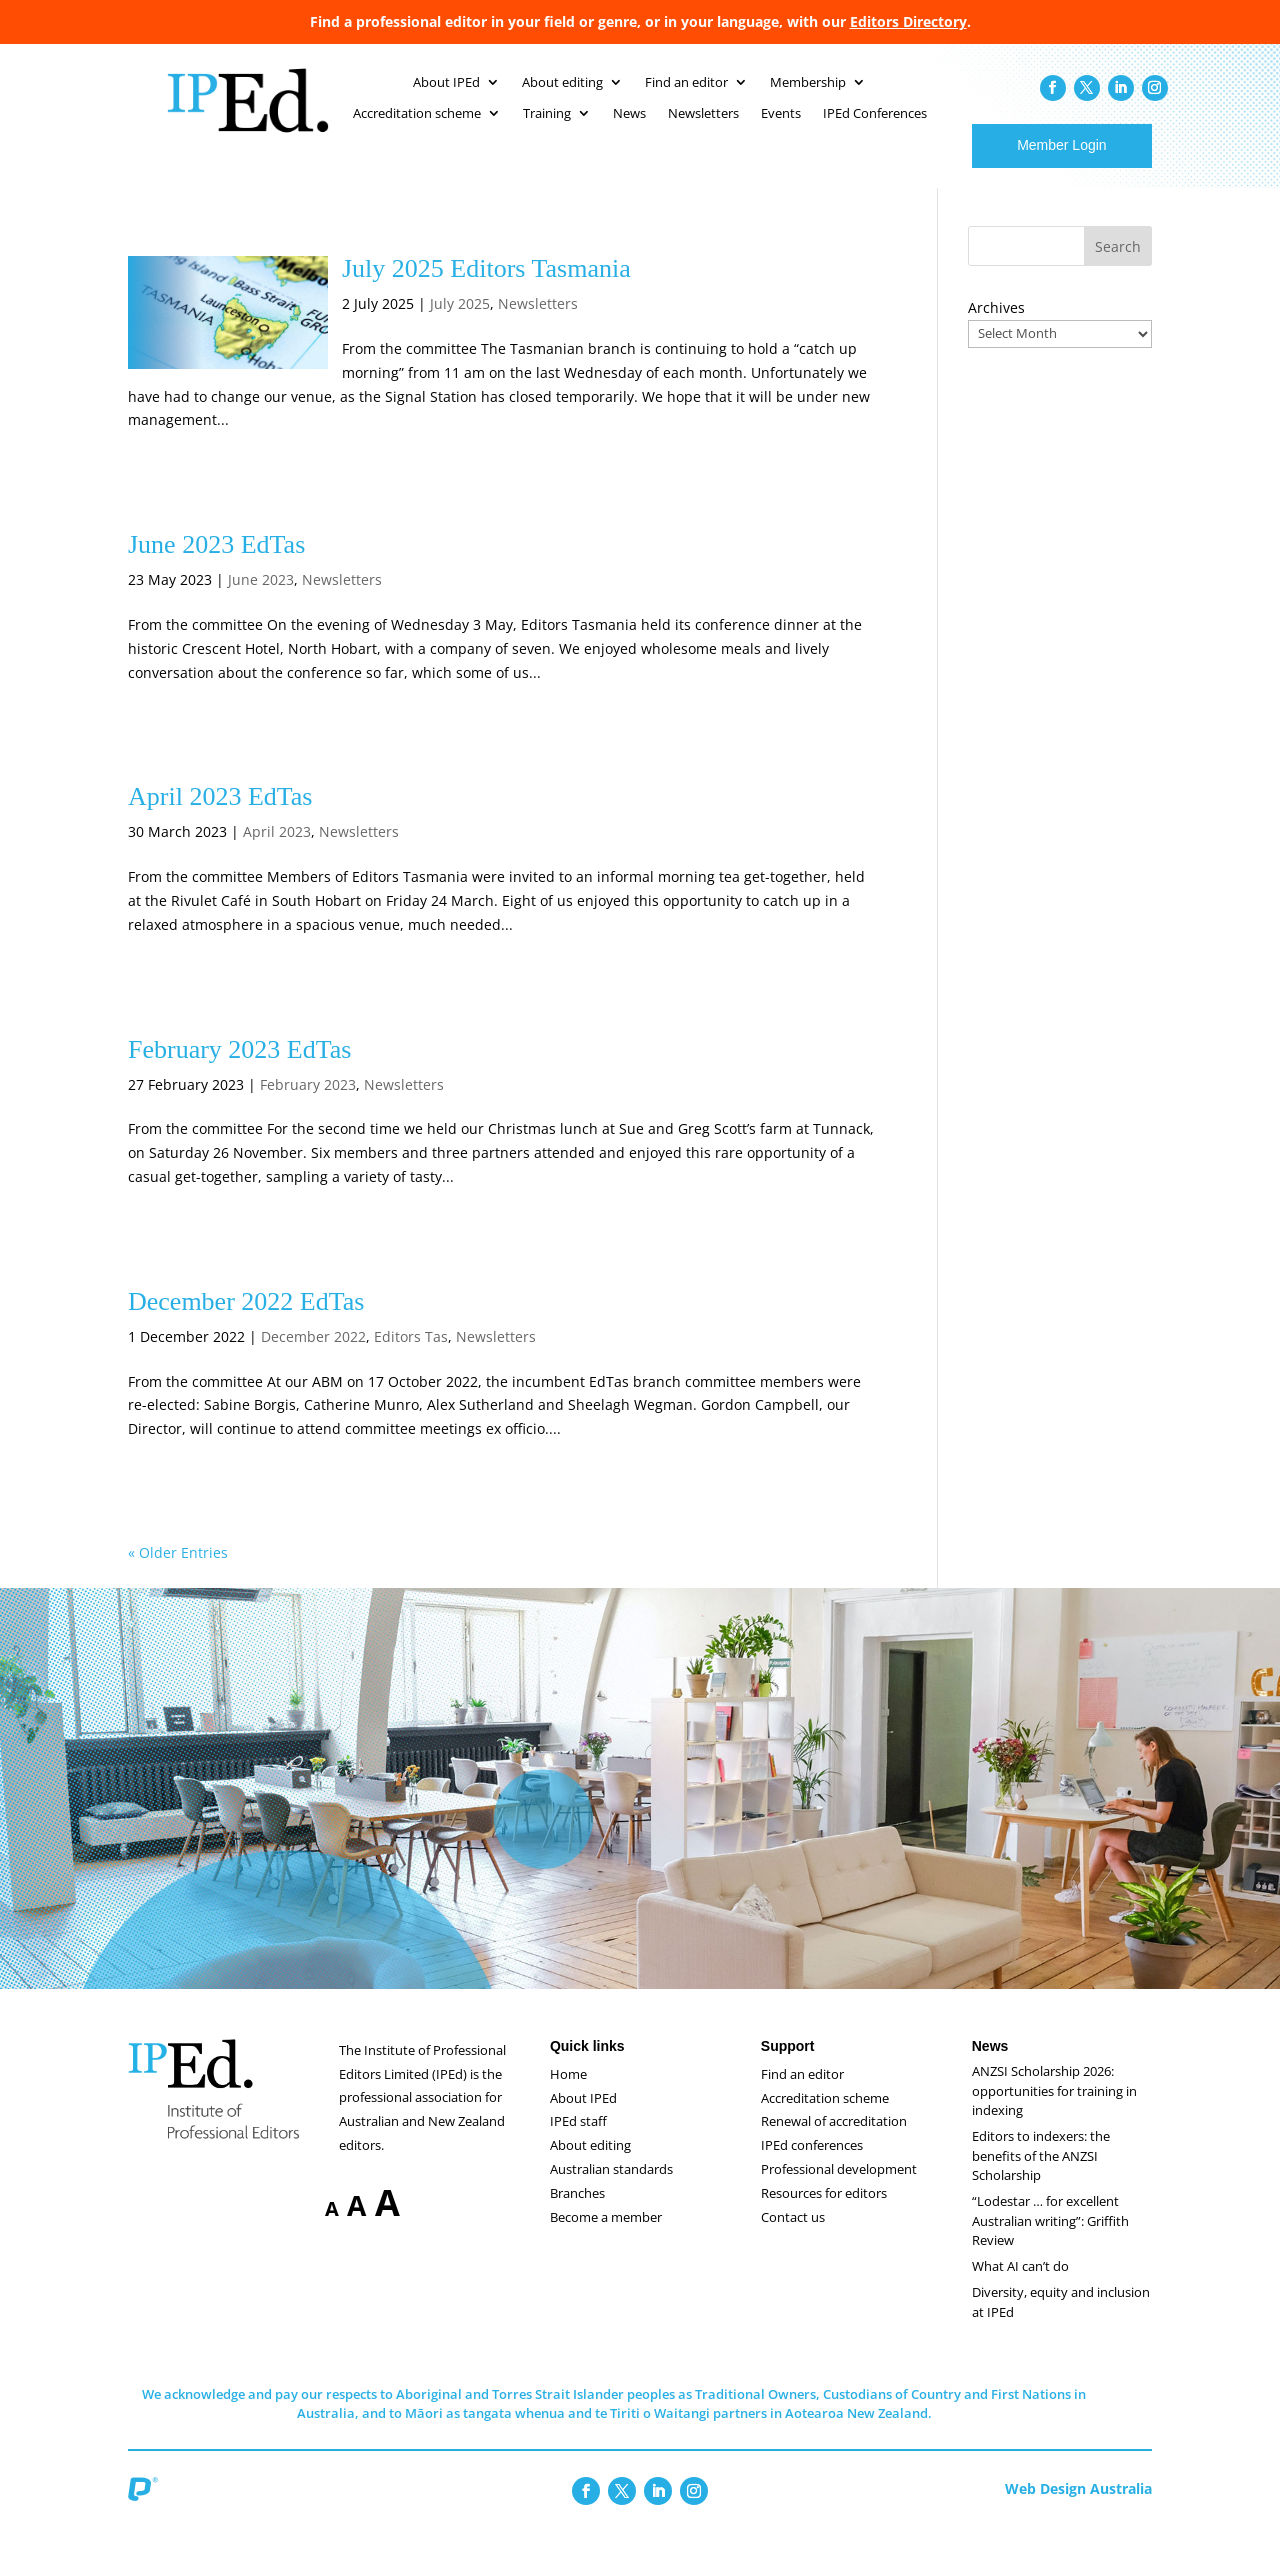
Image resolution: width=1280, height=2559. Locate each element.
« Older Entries (178, 1572)
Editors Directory (908, 21)
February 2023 (308, 1104)
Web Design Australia (1078, 2508)
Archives (996, 327)
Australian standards (611, 2189)
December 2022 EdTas (246, 1321)
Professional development (839, 2189)
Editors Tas (411, 1356)
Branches (577, 2213)
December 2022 (313, 1356)
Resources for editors (824, 2213)
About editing (590, 2165)
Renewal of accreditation (834, 2141)
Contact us (793, 2237)
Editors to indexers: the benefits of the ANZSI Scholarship (1041, 2175)
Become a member (606, 2237)
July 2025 (460, 323)
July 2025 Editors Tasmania (486, 288)
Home (568, 2094)
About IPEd (583, 2118)
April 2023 (277, 851)
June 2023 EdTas (216, 564)
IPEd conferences (812, 2165)
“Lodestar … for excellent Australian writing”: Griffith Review (1050, 2240)
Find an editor (802, 2094)
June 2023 (261, 599)
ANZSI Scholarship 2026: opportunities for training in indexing (1054, 2110)
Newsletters (538, 323)
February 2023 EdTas (239, 1069)
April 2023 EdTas (220, 816)
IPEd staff (578, 2141)
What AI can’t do (1020, 2286)
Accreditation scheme (825, 2118)
